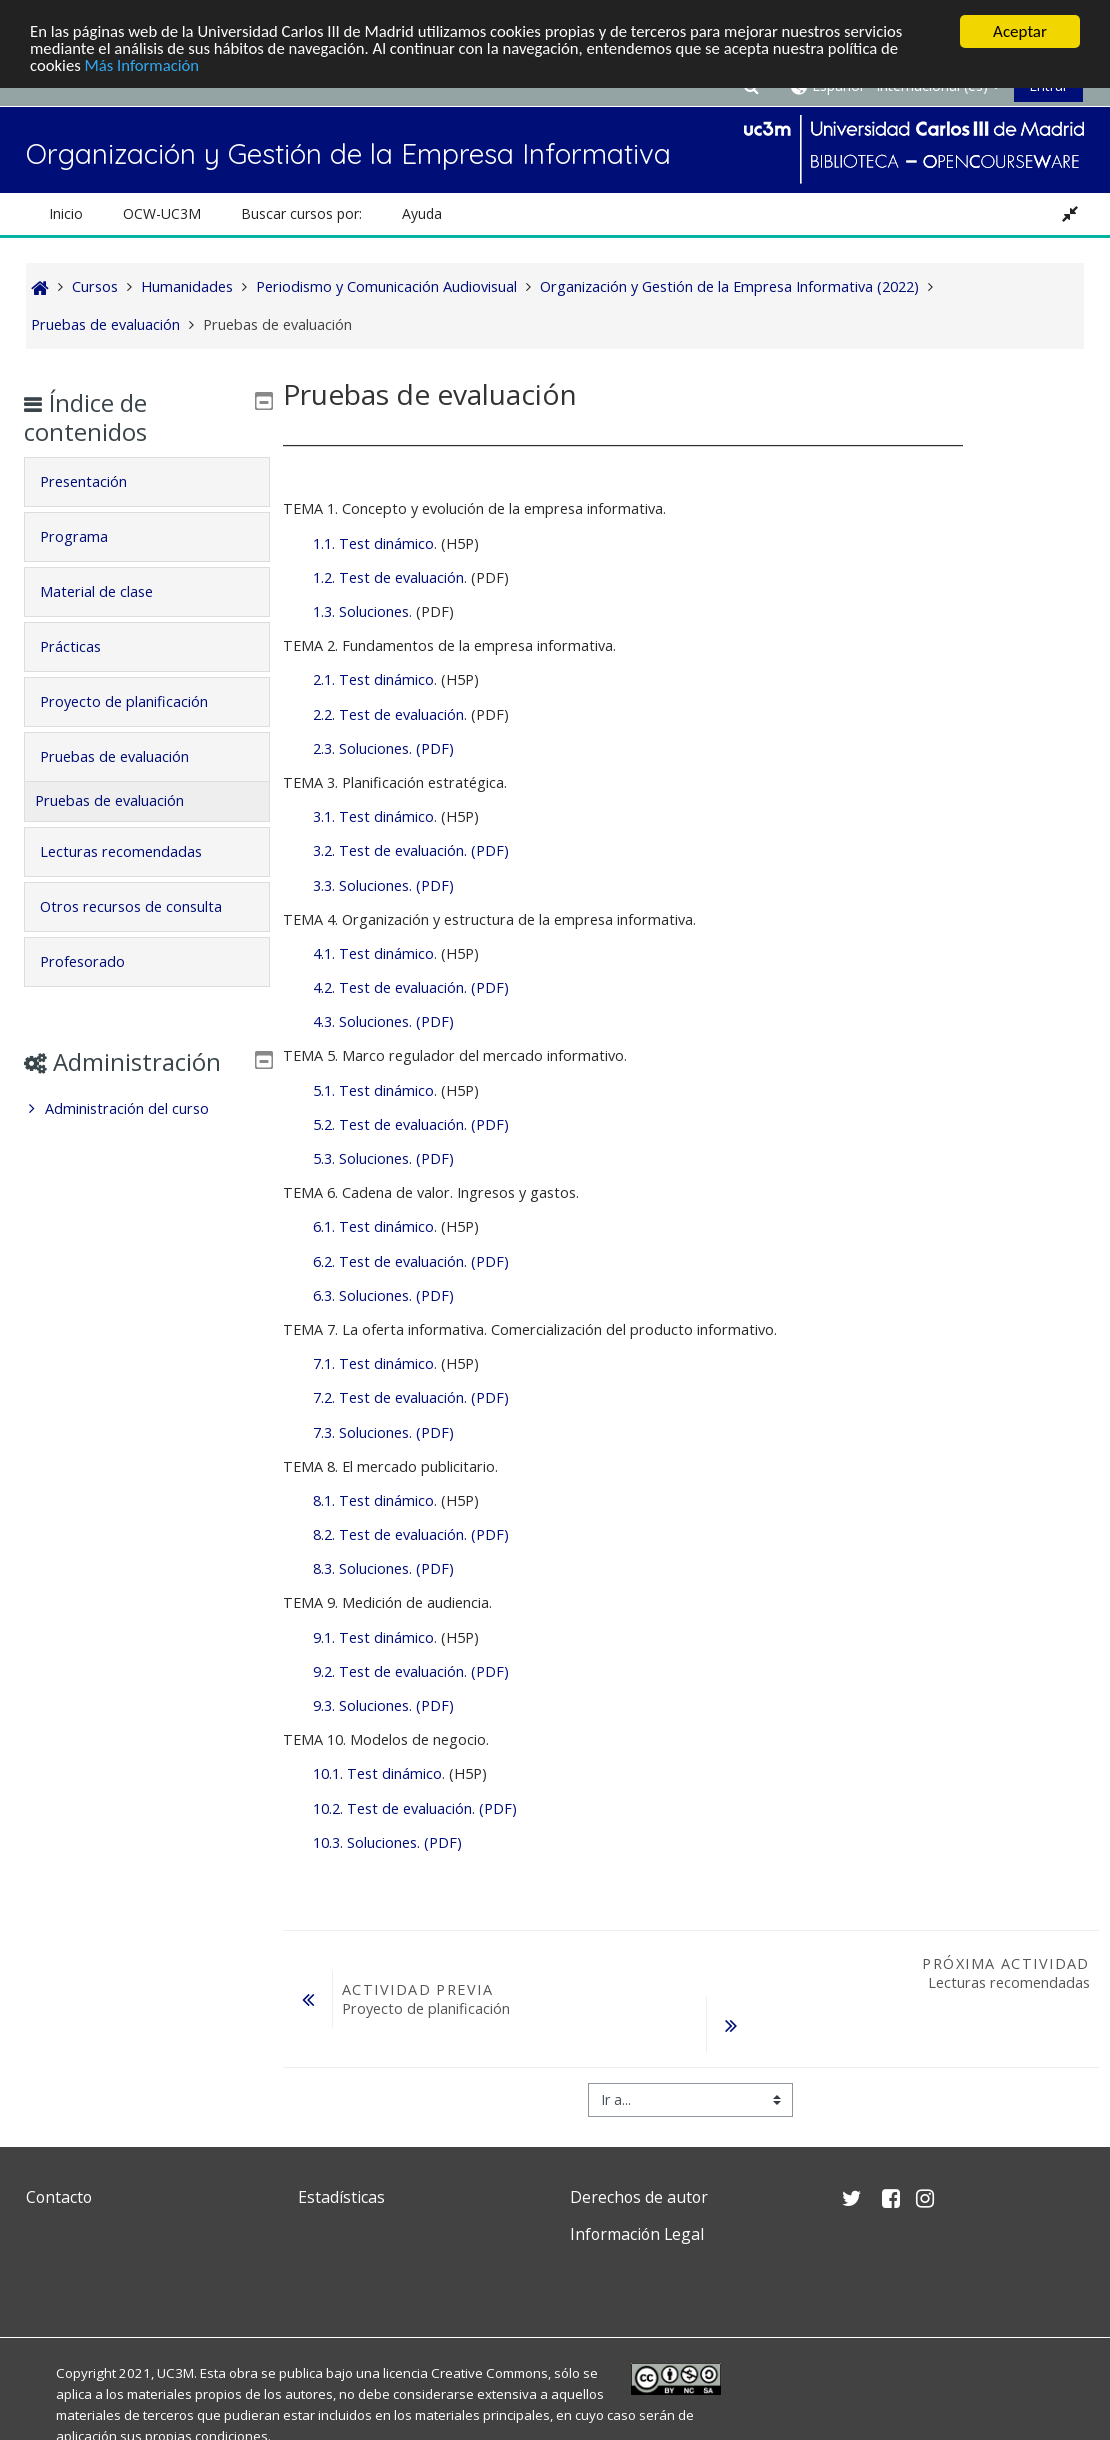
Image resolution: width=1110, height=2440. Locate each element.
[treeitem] (147, 1138)
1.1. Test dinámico (373, 543)
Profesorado (97, 961)
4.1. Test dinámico (373, 953)
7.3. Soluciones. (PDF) (383, 1432)
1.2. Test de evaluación (388, 577)
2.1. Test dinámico (373, 679)
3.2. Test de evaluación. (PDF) (411, 850)
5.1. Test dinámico (373, 1090)
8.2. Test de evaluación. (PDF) (411, 1534)
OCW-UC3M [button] (162, 213)
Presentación (98, 481)
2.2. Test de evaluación (388, 714)
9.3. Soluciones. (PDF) (383, 1705)
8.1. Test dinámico (373, 1500)
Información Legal (637, 2234)
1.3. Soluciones (361, 611)
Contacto (59, 2197)
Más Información (144, 66)
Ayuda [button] (422, 213)
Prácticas (85, 646)
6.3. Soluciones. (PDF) (383, 1295)
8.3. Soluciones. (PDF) (383, 1568)
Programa (89, 536)
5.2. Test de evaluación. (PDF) (411, 1124)
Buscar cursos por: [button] (301, 213)
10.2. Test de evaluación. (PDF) (415, 1808)
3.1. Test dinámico (373, 816)
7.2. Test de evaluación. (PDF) (411, 1397)
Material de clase (111, 591)
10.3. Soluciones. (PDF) (387, 1842)
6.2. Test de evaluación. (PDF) (411, 1261)
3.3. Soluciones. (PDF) (383, 885)
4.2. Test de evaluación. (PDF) (411, 987)
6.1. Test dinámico (373, 1226)
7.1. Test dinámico (373, 1363)
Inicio (66, 213)
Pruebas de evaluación (129, 756)
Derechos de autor (639, 2197)
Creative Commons (489, 2373)
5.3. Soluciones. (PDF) (383, 1158)
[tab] (147, 482)
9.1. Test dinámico (373, 1637)
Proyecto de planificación (139, 701)
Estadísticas (341, 2197)
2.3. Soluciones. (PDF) (383, 748)
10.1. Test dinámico (377, 1773)
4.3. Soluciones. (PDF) (383, 1021)
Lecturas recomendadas (136, 851)
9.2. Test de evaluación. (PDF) (411, 1671)
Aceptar (1020, 31)
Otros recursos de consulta (146, 906)
